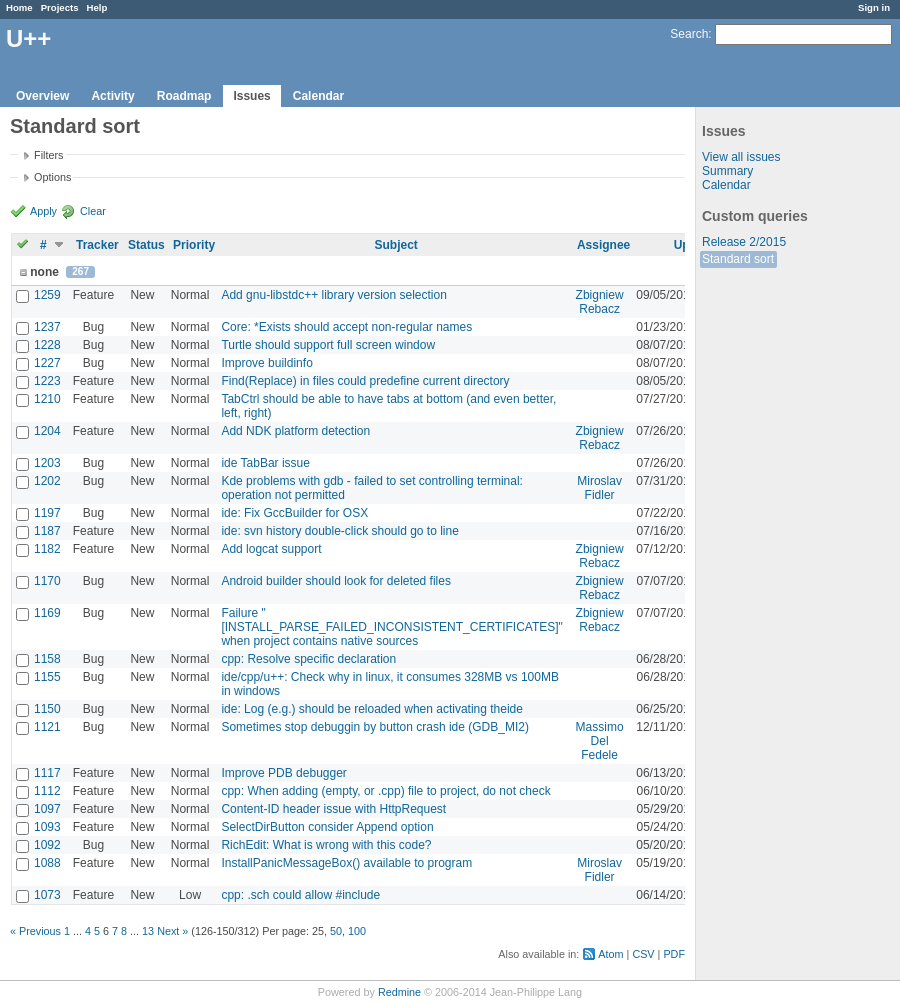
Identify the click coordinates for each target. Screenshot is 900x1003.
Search (689, 34)
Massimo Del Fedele (600, 741)
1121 (47, 727)
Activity (112, 96)
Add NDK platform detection (295, 431)
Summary (727, 171)
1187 (47, 531)
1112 (47, 791)
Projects (60, 7)
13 (148, 931)
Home (19, 7)
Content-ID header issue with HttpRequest (333, 809)
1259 (47, 295)
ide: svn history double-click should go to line (339, 531)
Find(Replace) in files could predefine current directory (365, 381)
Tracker (97, 245)
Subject (395, 245)
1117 (47, 773)
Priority (194, 245)
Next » (172, 931)
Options (52, 177)
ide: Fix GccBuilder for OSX (294, 513)
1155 (47, 677)
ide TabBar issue (265, 463)
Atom (610, 954)
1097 (47, 809)
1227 (47, 363)
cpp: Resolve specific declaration (308, 659)
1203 (47, 463)
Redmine (399, 992)
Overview (42, 96)
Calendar (318, 96)
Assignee (603, 245)
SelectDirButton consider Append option (327, 827)
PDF (674, 954)
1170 (47, 581)
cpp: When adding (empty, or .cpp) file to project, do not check (385, 791)
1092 (47, 845)
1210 (47, 399)
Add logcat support (271, 549)
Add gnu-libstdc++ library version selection (333, 295)
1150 (47, 709)
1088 (47, 863)
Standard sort (738, 259)
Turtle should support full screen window (328, 345)
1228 (47, 345)
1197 (47, 513)
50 (336, 931)
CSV (643, 954)
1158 (47, 659)
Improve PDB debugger (283, 773)
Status (146, 245)
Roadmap (184, 96)
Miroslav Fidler (599, 488)
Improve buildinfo (266, 363)
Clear (93, 211)
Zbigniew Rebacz (600, 302)
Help (97, 7)
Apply (43, 211)
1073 (47, 895)
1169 (47, 613)
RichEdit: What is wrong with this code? (326, 845)
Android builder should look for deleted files (335, 581)
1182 (47, 549)
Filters (48, 155)
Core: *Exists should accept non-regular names (346, 327)
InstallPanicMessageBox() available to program (346, 863)
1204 (47, 431)
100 (357, 931)
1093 (47, 827)
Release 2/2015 (744, 242)
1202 (47, 481)
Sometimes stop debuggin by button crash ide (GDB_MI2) (375, 727)
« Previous (35, 931)
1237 (47, 327)
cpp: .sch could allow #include (300, 895)
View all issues (741, 157)
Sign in (874, 7)
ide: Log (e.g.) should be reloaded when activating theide (372, 709)
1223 (47, 381)
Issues (251, 96)
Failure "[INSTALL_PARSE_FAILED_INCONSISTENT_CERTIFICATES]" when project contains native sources (391, 627)
